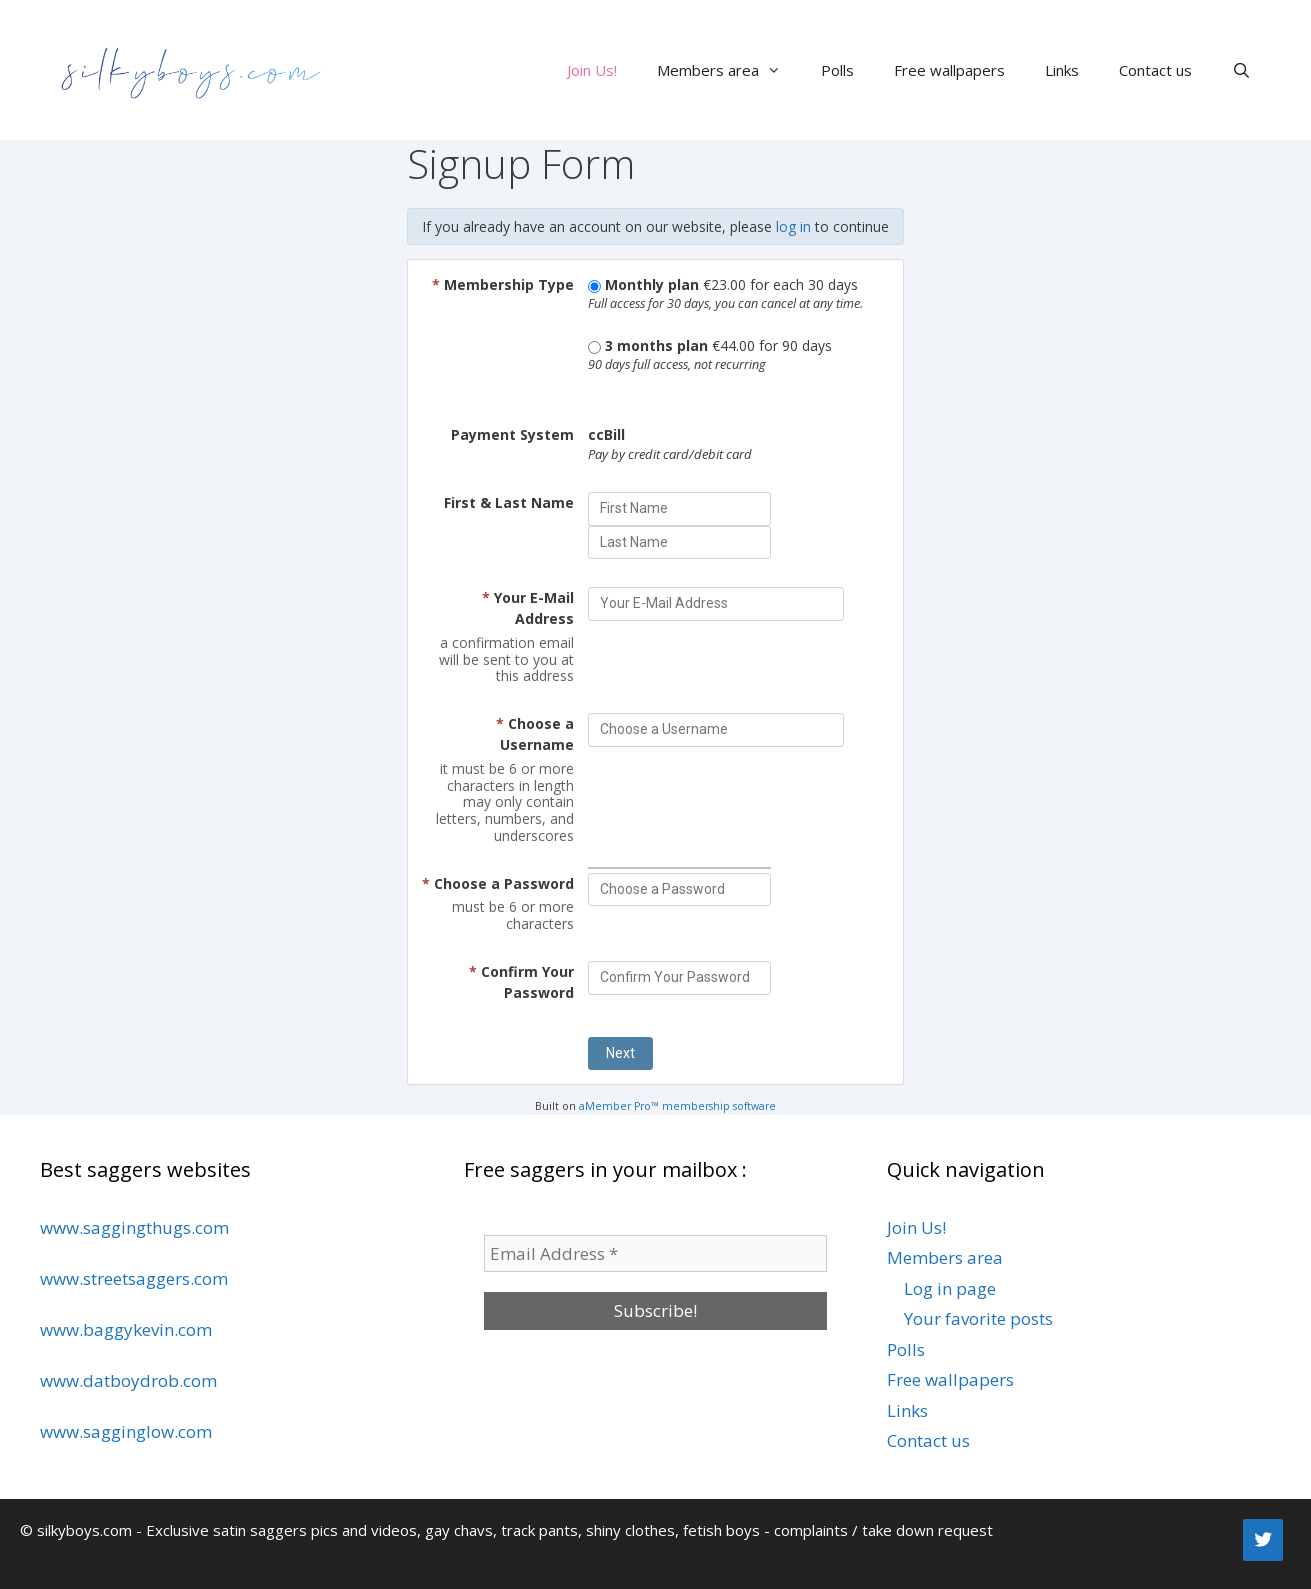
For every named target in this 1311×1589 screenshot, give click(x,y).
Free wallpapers (949, 70)
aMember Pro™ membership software (677, 1106)
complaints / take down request (883, 1530)
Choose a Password (498, 883)
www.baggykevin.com (126, 1329)
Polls (837, 70)
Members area (729, 70)
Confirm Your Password (521, 982)
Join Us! (592, 70)
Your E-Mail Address (528, 608)
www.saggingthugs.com (134, 1227)
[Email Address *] (656, 1254)
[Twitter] (1263, 1540)
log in (793, 226)
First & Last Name (509, 502)
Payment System (512, 434)
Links (1062, 70)
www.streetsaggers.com (134, 1278)
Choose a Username (535, 734)
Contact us (1155, 70)
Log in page (950, 1288)
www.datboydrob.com (128, 1380)
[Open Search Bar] (1241, 70)
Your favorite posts (978, 1318)
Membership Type (503, 284)
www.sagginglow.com (126, 1431)
